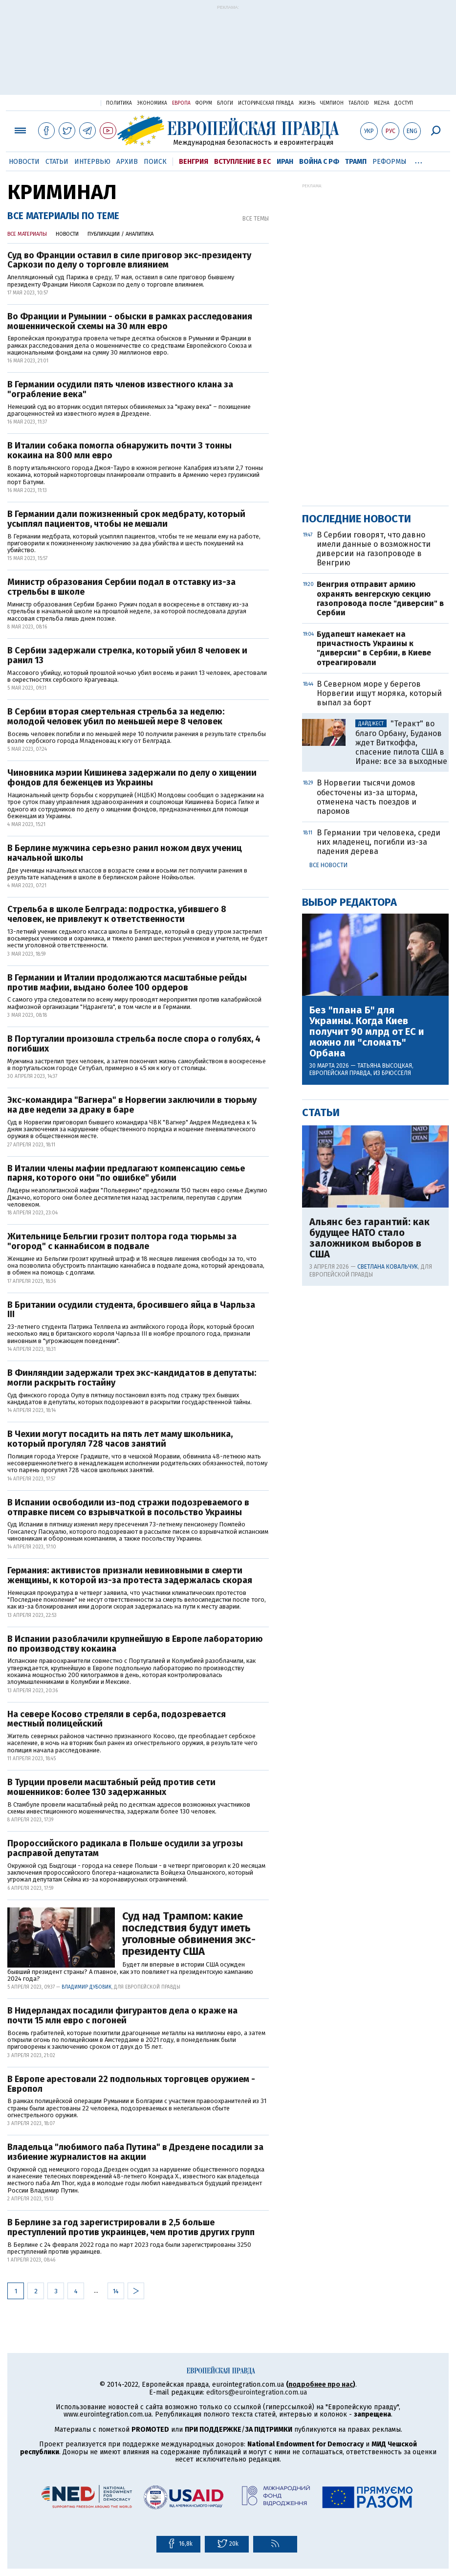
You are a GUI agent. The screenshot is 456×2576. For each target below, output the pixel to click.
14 (116, 2291)
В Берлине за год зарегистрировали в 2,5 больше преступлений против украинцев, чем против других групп (131, 2228)
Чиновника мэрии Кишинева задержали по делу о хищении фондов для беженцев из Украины (132, 778)
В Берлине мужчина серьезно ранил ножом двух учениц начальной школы (124, 853)
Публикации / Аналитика (120, 234)
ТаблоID (358, 103)
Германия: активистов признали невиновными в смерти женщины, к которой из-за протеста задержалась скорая (129, 1576)
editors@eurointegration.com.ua (256, 2392)
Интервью (92, 161)
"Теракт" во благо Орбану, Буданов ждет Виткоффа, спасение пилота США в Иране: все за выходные (401, 742)
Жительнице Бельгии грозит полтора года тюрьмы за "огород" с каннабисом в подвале (122, 1242)
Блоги (225, 103)
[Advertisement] (228, 54)
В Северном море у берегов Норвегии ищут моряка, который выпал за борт (379, 693)
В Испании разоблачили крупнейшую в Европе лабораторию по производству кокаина (135, 1644)
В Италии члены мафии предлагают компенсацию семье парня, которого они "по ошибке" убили (126, 1174)
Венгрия (193, 161)
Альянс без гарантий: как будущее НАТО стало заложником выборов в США (369, 1237)
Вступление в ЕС (242, 161)
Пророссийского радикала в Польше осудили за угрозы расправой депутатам (125, 1849)
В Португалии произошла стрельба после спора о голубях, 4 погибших (134, 1044)
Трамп (356, 161)
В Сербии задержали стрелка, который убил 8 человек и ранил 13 (127, 656)
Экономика (152, 103)
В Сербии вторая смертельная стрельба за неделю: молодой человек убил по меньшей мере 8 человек (115, 717)
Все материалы (27, 234)
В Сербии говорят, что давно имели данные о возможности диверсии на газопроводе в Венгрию (374, 549)
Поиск (155, 161)
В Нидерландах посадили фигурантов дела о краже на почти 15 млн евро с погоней (122, 2016)
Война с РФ (319, 161)
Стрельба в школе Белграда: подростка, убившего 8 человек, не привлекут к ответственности (116, 914)
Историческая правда (266, 103)
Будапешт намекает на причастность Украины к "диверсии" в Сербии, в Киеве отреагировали (374, 648)
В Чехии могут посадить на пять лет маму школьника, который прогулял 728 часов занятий (120, 1439)
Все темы (255, 218)
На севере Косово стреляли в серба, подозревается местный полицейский (116, 1719)
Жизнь (307, 103)
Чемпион (332, 103)
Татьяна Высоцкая (384, 1065)
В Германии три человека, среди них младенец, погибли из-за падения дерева (378, 842)
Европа (181, 103)
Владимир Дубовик (86, 1987)
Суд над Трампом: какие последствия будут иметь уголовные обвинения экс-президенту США (189, 1934)
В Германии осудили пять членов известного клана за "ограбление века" (120, 390)
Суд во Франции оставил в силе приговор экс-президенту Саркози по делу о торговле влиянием (129, 260)
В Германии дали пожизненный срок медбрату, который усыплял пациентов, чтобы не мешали (126, 519)
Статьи (56, 161)
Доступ (403, 103)
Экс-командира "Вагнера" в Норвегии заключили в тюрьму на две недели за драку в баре (132, 1105)
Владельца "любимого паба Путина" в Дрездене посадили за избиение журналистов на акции (135, 2152)
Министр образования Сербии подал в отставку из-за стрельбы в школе (121, 587)
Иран (285, 161)
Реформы (389, 161)
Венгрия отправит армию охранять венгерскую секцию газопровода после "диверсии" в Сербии (380, 598)
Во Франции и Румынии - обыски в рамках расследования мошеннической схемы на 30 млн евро (129, 322)
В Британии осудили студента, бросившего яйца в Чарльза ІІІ (131, 1310)
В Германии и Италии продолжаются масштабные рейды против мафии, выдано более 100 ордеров (127, 983)
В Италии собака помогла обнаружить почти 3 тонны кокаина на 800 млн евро (119, 451)
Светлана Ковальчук (387, 1266)
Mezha (382, 103)
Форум (203, 103)
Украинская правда (69, 102)
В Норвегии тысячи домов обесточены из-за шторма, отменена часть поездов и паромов (367, 797)
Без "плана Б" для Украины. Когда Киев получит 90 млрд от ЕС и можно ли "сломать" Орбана (366, 1031)
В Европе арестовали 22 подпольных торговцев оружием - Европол (131, 2084)
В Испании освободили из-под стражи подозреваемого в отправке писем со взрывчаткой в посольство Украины (128, 1508)
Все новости (328, 865)
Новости (24, 161)
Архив (127, 161)
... (418, 160)
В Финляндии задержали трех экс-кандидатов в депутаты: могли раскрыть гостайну (131, 1378)
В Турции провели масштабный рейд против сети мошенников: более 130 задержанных (111, 1787)
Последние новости (356, 518)
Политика (119, 103)
